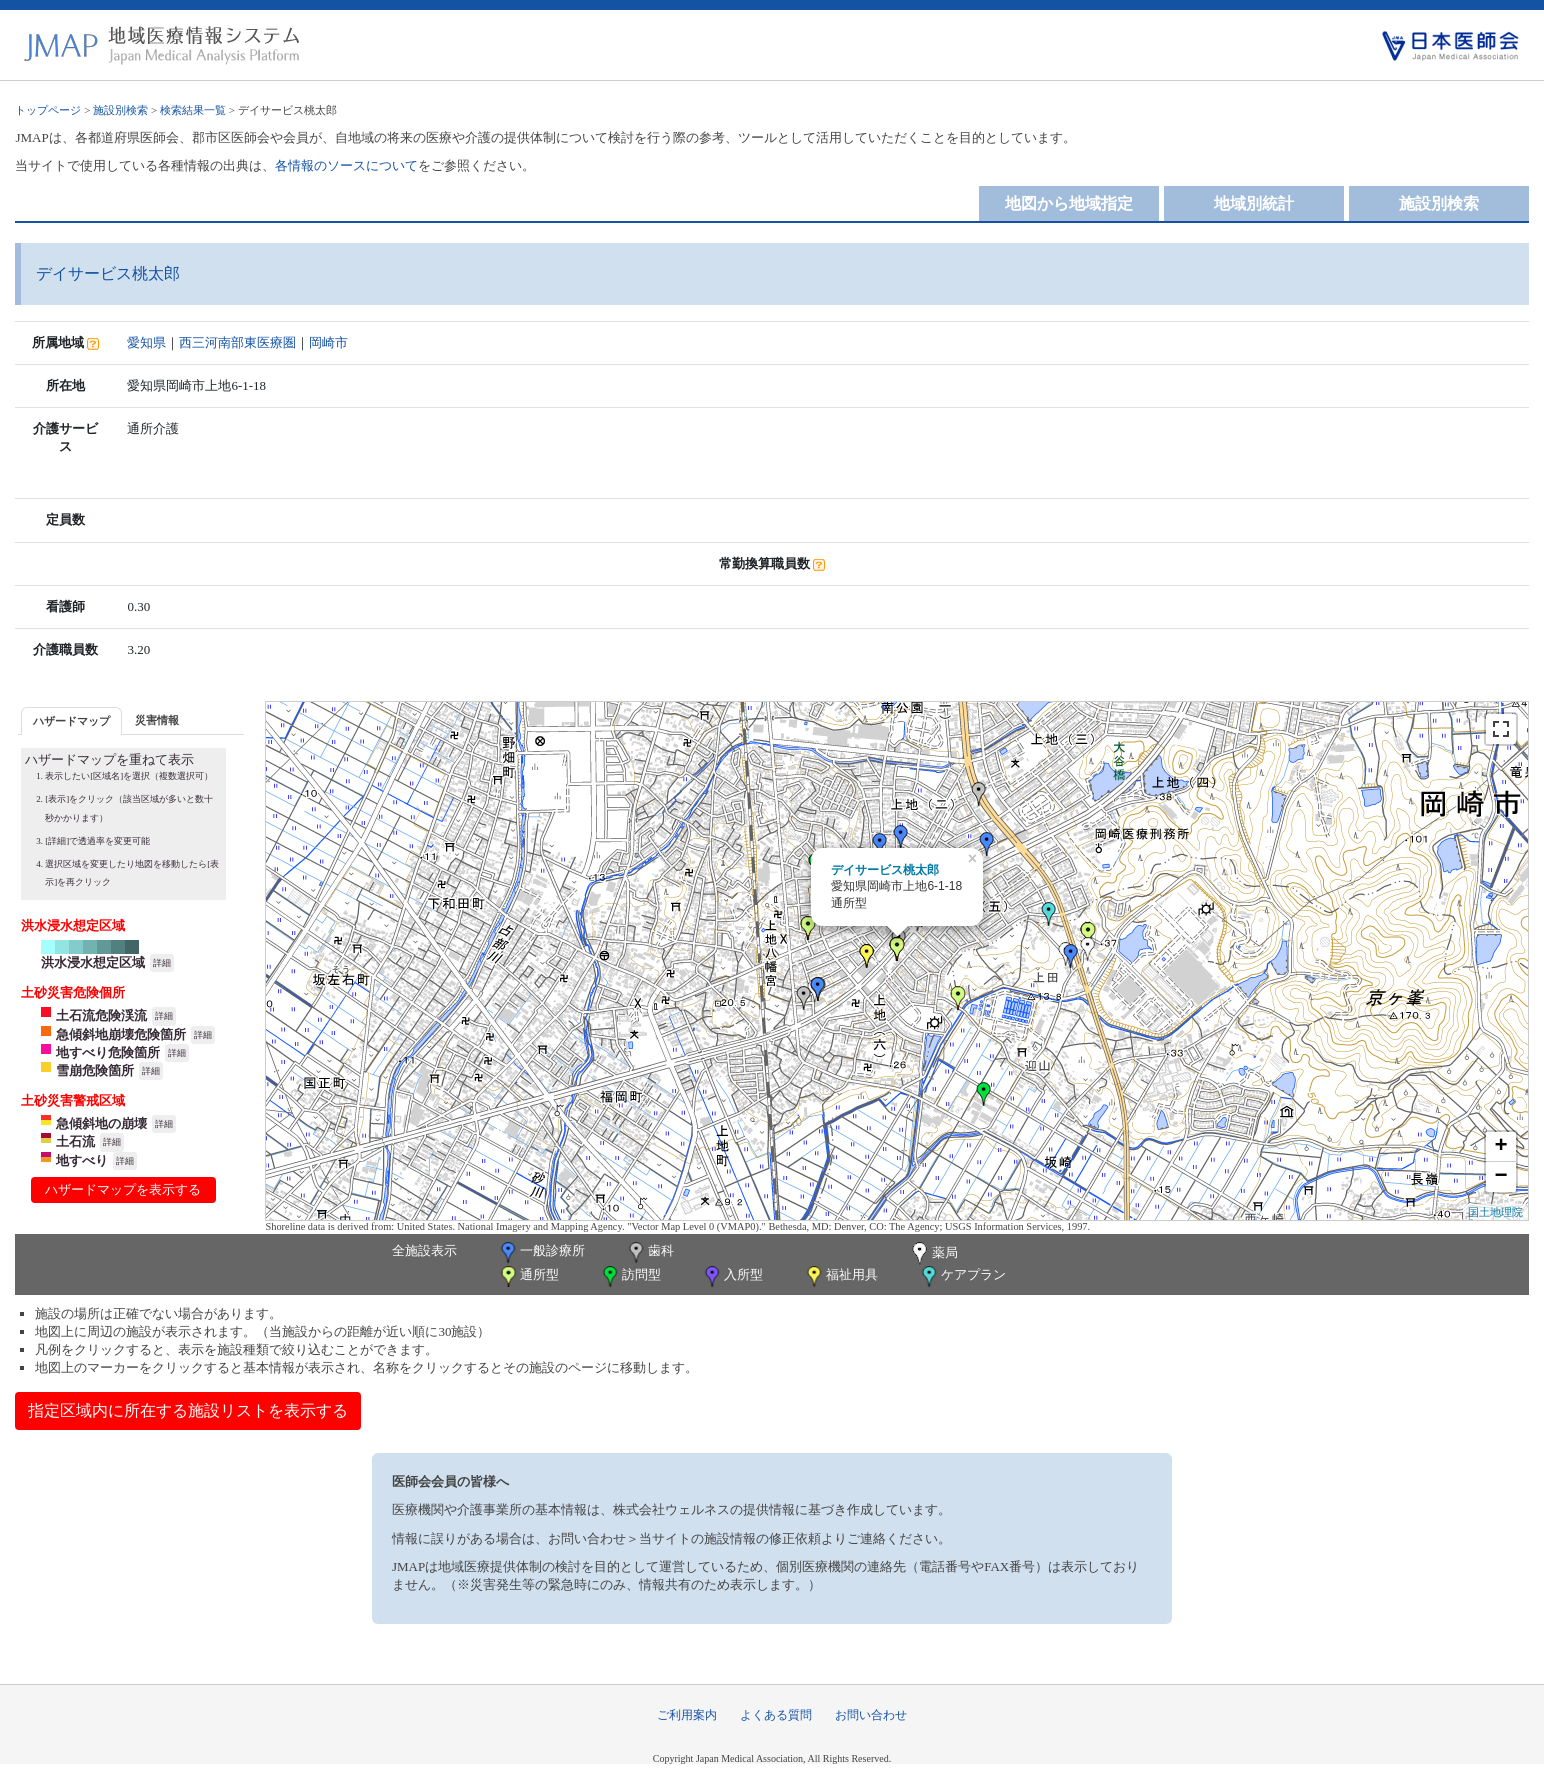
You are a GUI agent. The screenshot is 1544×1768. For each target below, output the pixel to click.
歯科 (649, 1252)
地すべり (82, 1160)
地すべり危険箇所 (108, 1052)
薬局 (933, 1254)
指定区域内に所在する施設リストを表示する (188, 1410)
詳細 (162, 963)
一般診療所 (541, 1252)
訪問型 (630, 1276)
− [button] (1500, 1177)
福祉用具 (840, 1276)
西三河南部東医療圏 (237, 342)
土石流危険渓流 (101, 1015)
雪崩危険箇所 (95, 1070)
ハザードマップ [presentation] (71, 721)
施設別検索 (120, 110)
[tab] (71, 720)
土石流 (75, 1141)
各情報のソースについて (346, 165)
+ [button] (1500, 1147)
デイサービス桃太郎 (885, 870)
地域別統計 (1254, 203)
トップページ (48, 110)
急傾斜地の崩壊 (101, 1123)
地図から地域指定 (1069, 203)
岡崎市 (328, 342)
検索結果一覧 (193, 110)
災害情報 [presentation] (157, 720)
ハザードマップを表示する (123, 1189)
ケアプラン (962, 1276)
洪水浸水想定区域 (93, 962)
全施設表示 (424, 1250)
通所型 (528, 1276)
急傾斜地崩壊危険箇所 (121, 1034)
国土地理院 (1495, 1212)
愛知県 (146, 342)
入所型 (732, 1276)
